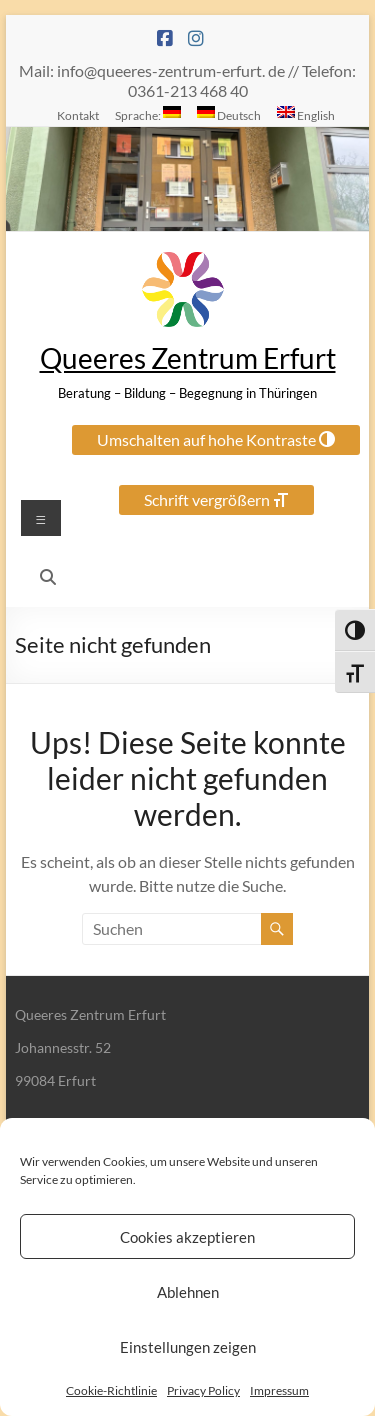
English (306, 114)
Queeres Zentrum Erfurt (188, 358)
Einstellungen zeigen (188, 1347)
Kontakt (78, 115)
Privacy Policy (203, 1390)
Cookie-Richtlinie (111, 1390)
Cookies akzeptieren (187, 1237)
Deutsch (229, 114)
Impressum (279, 1390)
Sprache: (148, 114)
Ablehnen (188, 1292)
